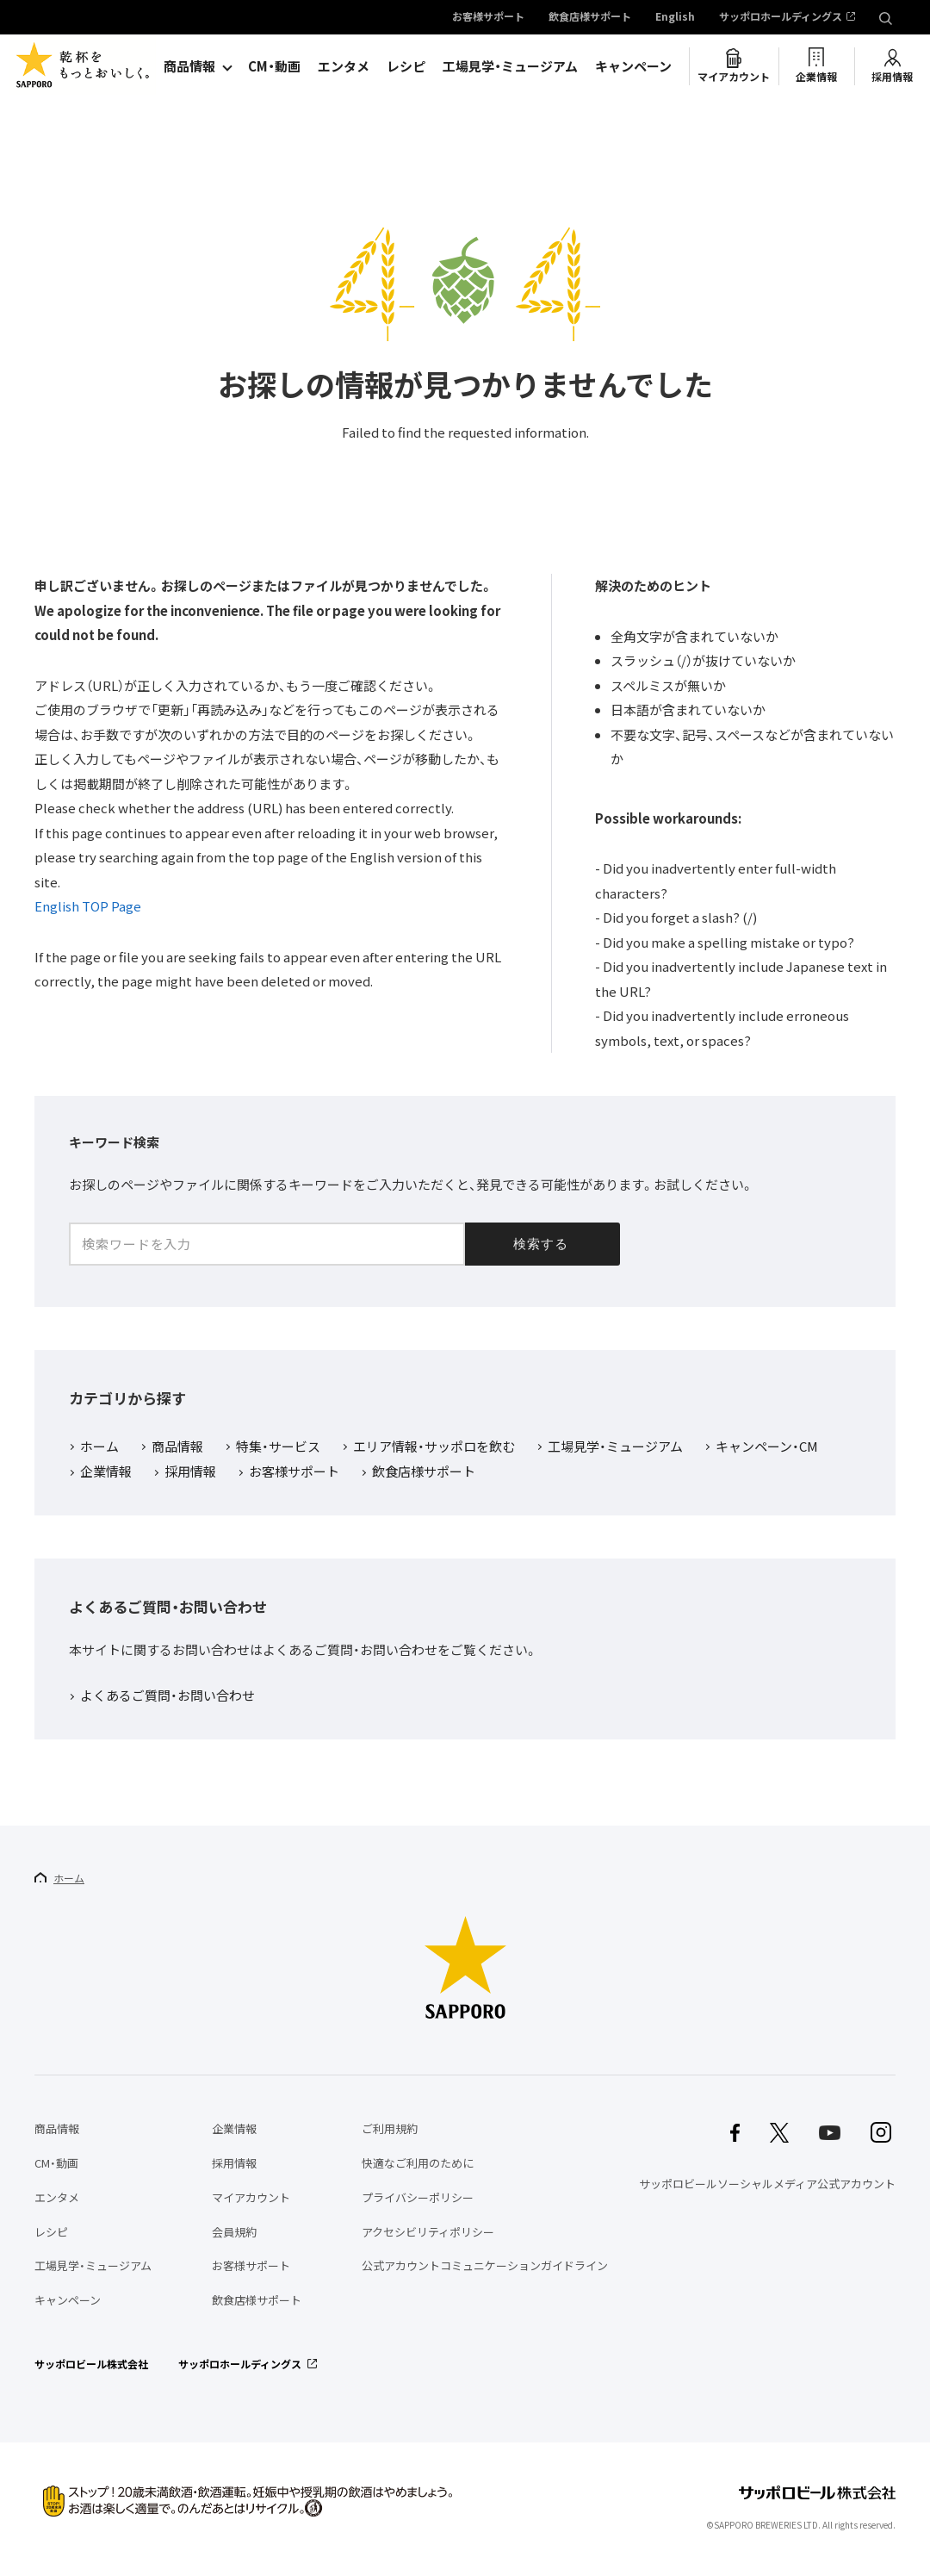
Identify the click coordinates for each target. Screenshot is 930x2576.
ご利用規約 (390, 2128)
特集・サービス (278, 1447)
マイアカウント (734, 76)
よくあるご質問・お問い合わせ (167, 1696)
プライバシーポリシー (418, 2197)
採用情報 (892, 76)
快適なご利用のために (418, 2163)
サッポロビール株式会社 (91, 2364)
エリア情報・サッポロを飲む (434, 1447)
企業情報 (816, 76)
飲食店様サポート (590, 17)
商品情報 (189, 66)
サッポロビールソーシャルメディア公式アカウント (767, 2183)
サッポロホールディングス (780, 17)
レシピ (406, 66)
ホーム (99, 1447)
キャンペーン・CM (767, 1447)
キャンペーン (633, 66)
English (675, 17)
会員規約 (234, 2232)
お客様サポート (488, 17)
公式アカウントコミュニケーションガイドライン (485, 2265)
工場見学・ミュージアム (510, 66)
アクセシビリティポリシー (428, 2232)
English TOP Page (87, 906)
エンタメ (343, 66)
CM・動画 (274, 66)
